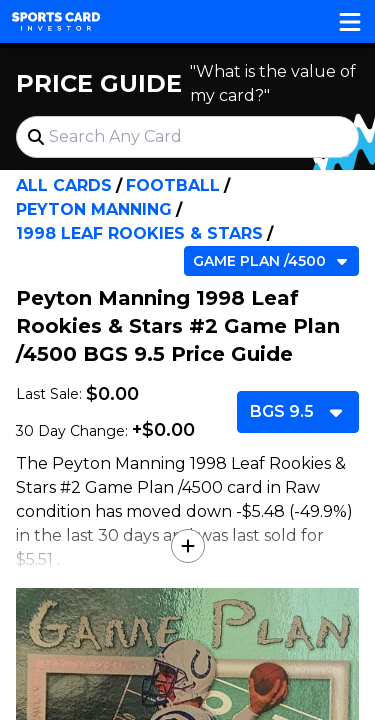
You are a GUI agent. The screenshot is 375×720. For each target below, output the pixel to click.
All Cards (64, 185)
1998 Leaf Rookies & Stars (139, 233)
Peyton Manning (94, 209)
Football (173, 185)
